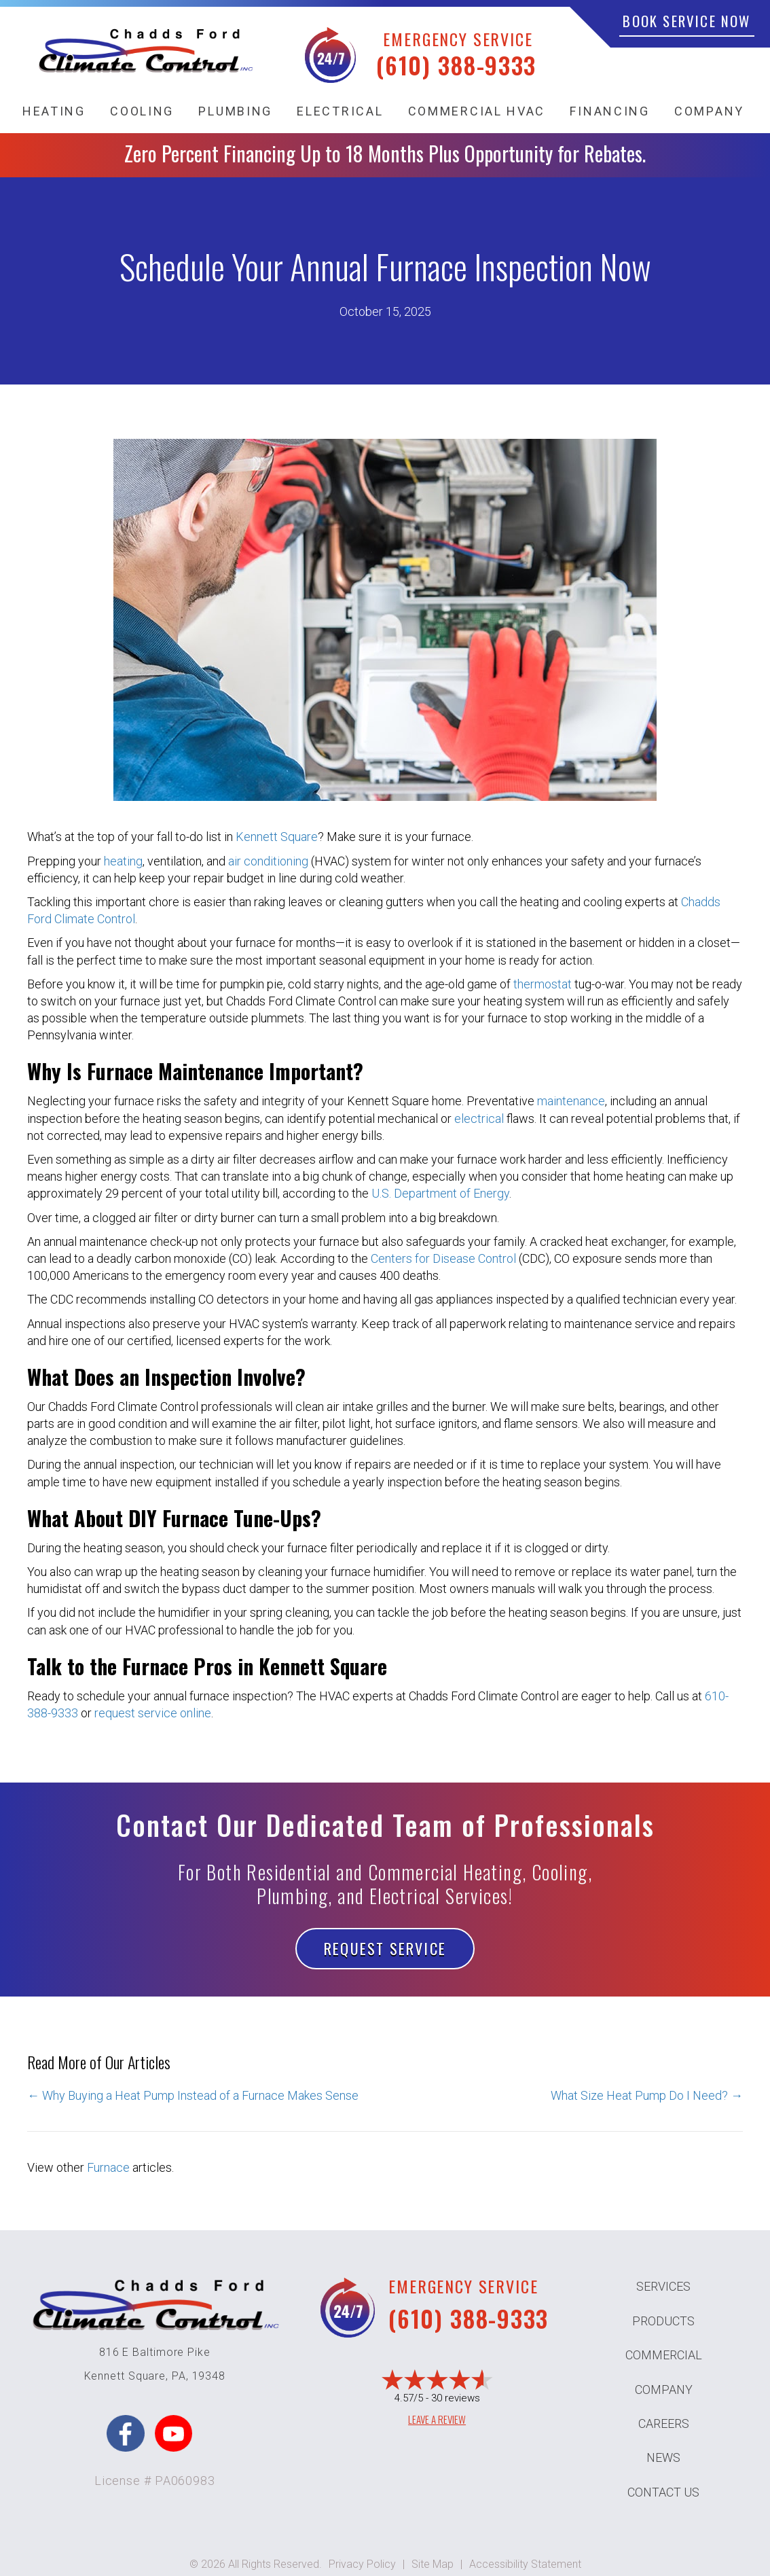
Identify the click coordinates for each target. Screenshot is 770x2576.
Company (664, 2389)
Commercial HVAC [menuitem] (477, 111)
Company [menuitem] (709, 111)
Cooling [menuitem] (142, 111)
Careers (663, 2423)
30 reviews (455, 2398)
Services (663, 2286)
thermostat (542, 984)
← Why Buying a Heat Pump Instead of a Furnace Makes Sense (193, 2095)
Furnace (108, 2167)
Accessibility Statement (525, 2564)
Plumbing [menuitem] (235, 111)
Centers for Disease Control (443, 1258)
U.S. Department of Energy (440, 1193)
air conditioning (268, 861)
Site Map (432, 2564)
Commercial (663, 2355)
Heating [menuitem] (54, 111)
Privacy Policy (362, 2564)
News (663, 2457)
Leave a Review (437, 2419)
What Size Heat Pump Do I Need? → (647, 2095)
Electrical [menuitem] (340, 111)
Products (663, 2321)
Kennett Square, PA (135, 2375)
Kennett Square (277, 836)
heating (123, 861)
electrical (479, 1118)
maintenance (571, 1101)
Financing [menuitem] (609, 111)
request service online (152, 1713)
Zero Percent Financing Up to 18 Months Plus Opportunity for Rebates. (385, 153)
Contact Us (663, 2492)
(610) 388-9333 (456, 65)
